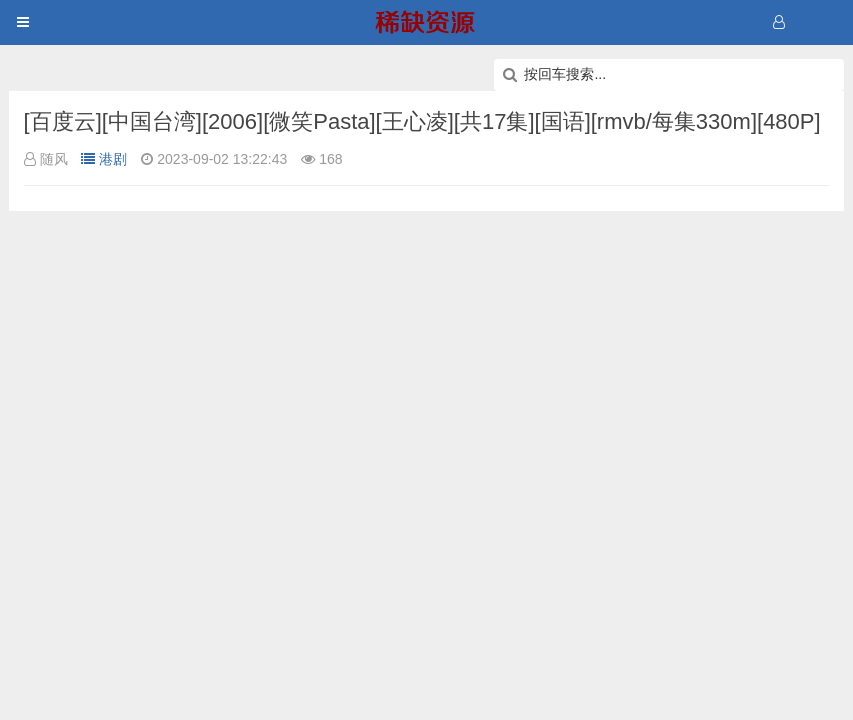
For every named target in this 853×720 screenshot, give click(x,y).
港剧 (104, 159)
